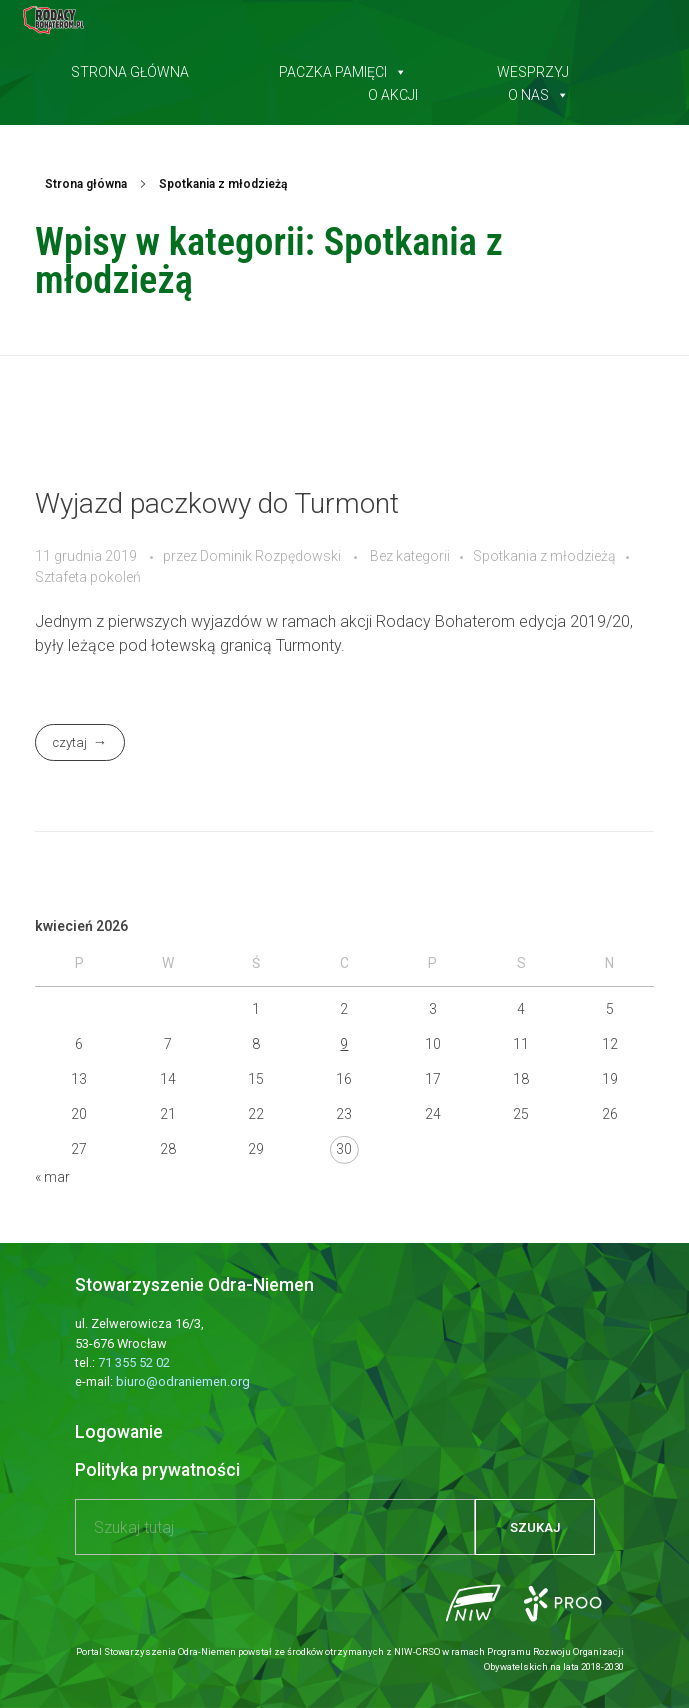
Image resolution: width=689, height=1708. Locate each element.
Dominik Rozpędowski (272, 556)
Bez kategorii (410, 556)
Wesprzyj (533, 68)
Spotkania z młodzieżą (544, 556)
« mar (52, 1177)
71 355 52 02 (134, 1362)
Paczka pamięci (343, 68)
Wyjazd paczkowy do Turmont (217, 503)
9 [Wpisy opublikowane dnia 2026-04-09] (344, 1044)
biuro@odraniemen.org (183, 1381)
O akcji (393, 91)
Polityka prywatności (157, 1470)
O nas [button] (538, 91)
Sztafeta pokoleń (88, 577)
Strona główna (130, 68)
